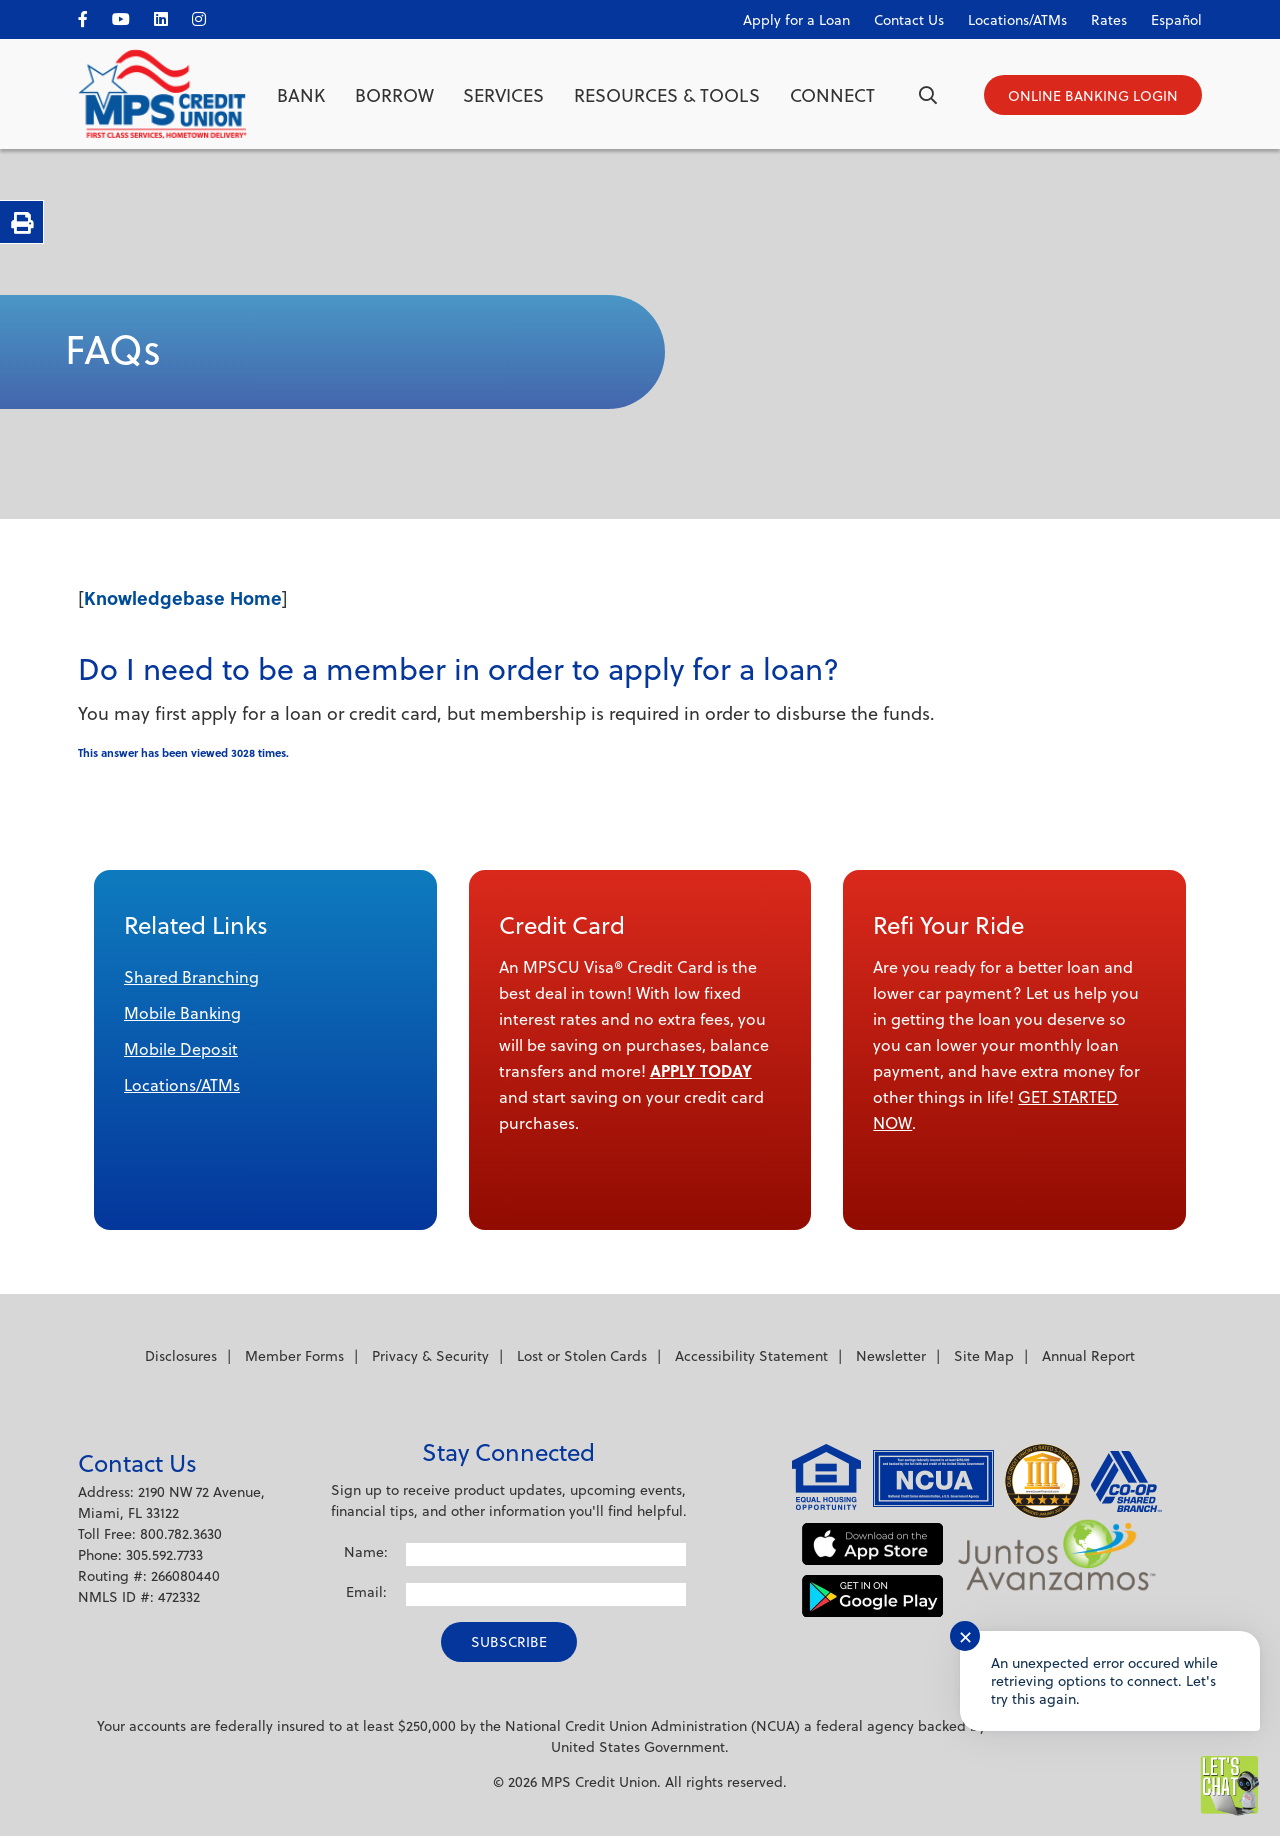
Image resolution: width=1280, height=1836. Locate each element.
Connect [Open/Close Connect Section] (832, 94)
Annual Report (1088, 1355)
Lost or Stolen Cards (582, 1355)
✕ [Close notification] (965, 1636)
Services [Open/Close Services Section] (503, 94)
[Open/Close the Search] (928, 95)
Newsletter (891, 1355)
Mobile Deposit (181, 1048)
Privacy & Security (430, 1355)
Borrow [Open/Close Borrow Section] (394, 94)
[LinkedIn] (171, 15)
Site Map (984, 1355)
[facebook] (93, 15)
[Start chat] (1230, 1786)
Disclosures (181, 1355)
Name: (366, 1551)
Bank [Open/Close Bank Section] (301, 94)
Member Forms (294, 1355)
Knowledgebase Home (183, 597)
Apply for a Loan (796, 19)
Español (1176, 19)
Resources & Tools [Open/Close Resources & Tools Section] (667, 94)
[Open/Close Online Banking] (1093, 95)
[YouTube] (131, 15)
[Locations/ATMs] (1007, 15)
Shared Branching (191, 976)
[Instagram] (209, 15)
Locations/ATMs (182, 1084)
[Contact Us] (899, 15)
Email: (366, 1591)
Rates (1109, 19)
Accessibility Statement (751, 1355)
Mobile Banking (182, 1012)
